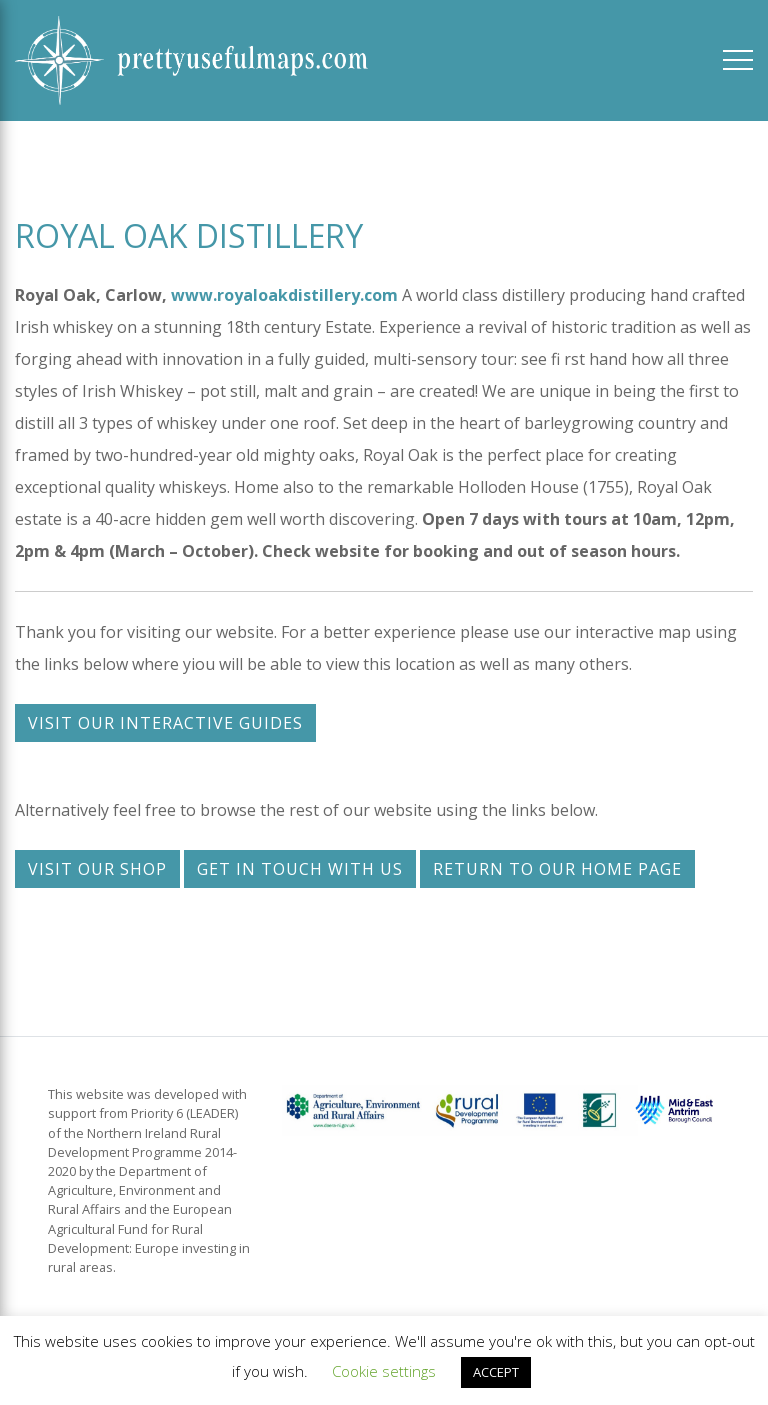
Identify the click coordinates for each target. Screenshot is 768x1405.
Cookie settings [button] (384, 1371)
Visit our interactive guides (165, 723)
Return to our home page (557, 869)
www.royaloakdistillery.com (284, 295)
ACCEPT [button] (496, 1372)
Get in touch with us (300, 869)
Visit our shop (97, 869)
